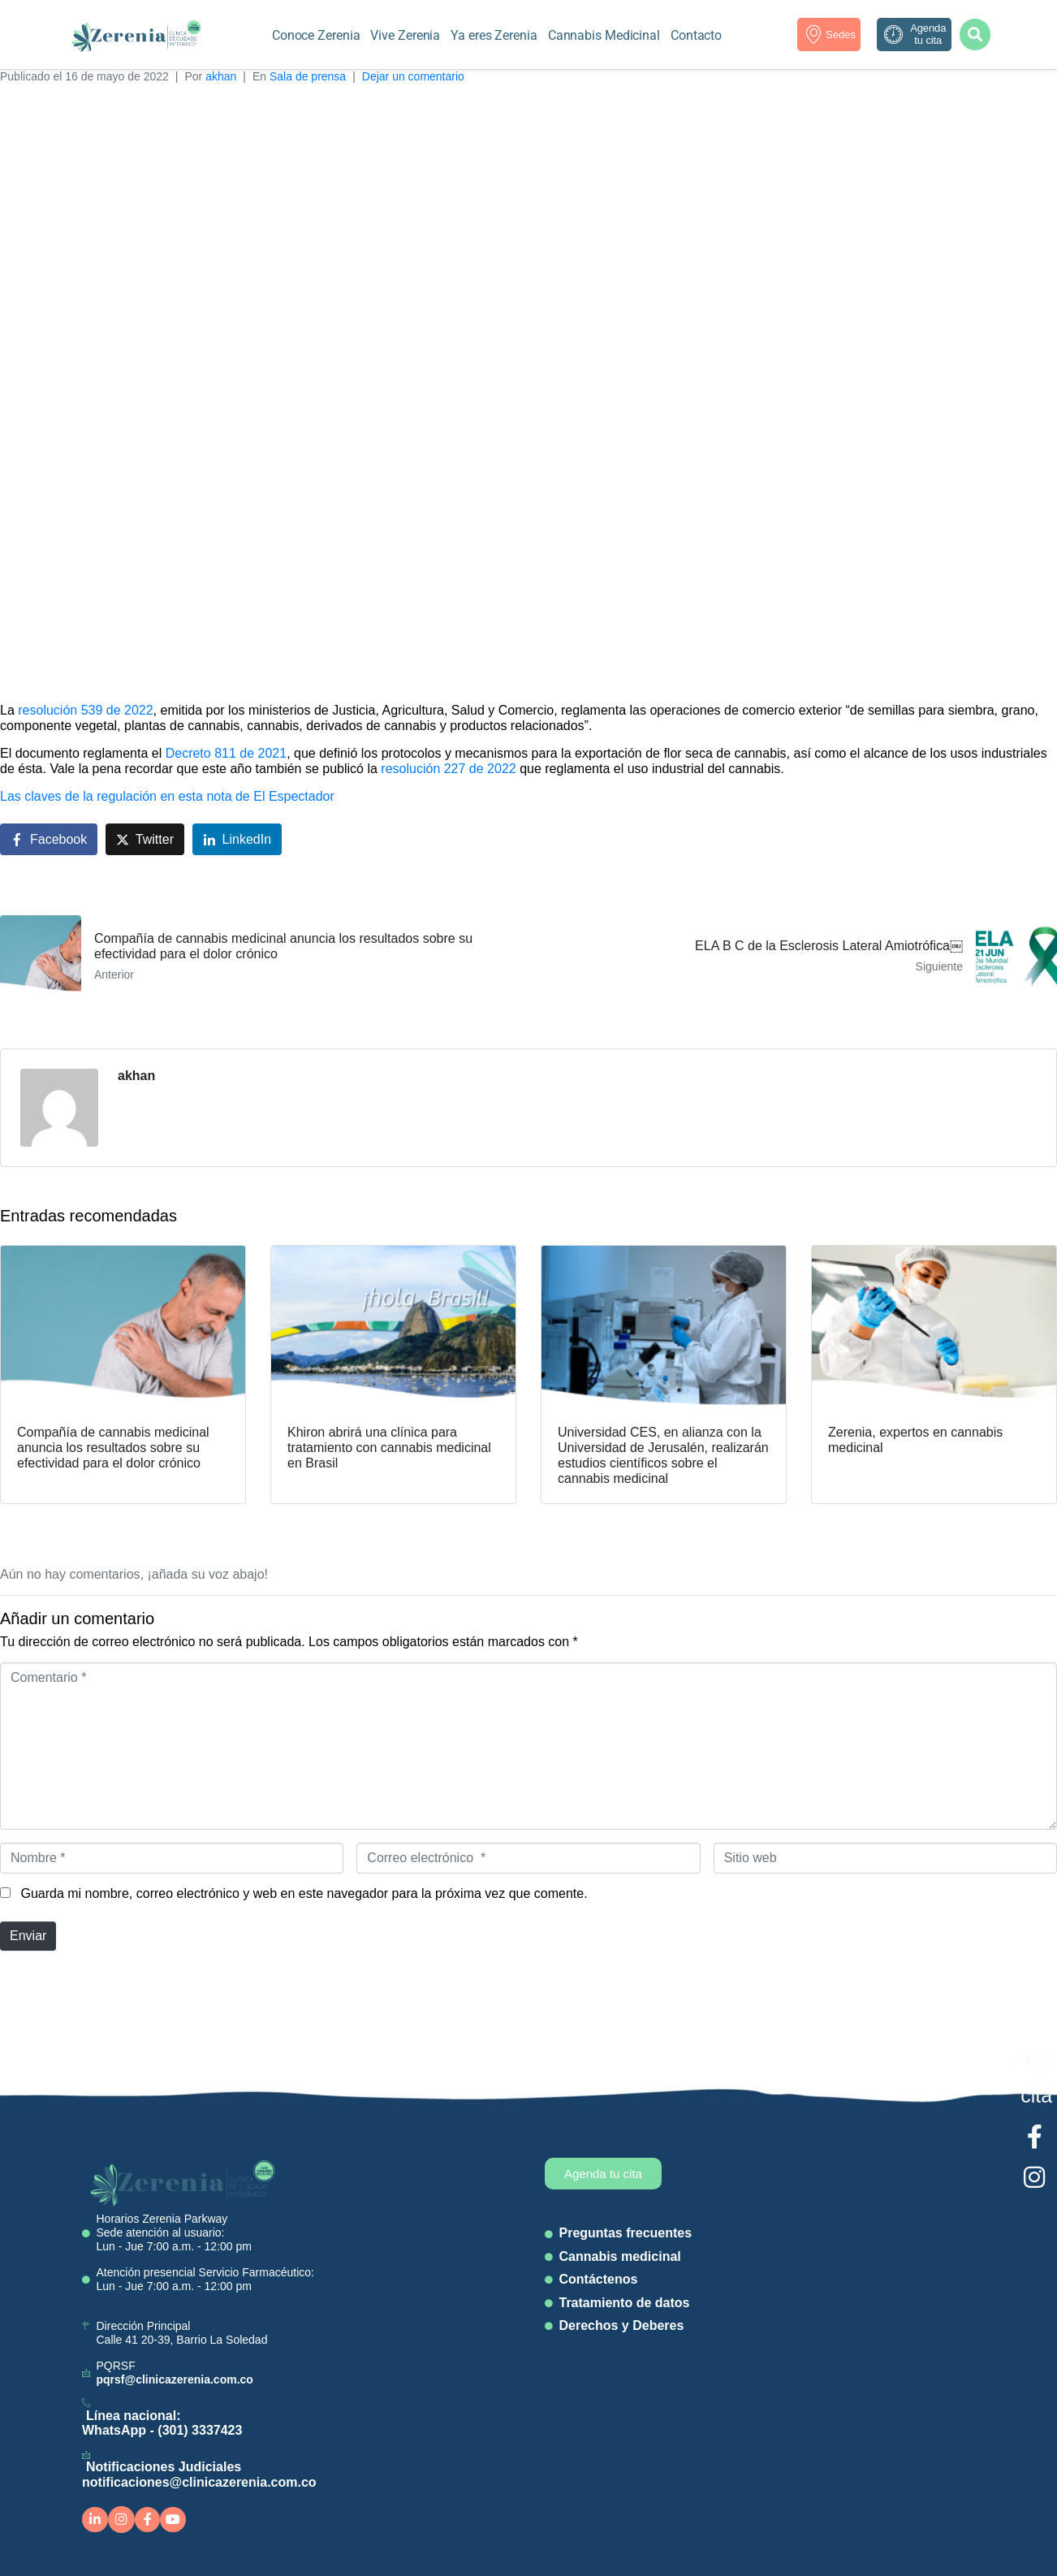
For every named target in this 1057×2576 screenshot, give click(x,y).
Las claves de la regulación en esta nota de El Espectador (167, 796)
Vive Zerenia (405, 35)
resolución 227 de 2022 (448, 769)
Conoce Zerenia (316, 35)
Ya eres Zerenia (494, 35)
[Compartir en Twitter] (145, 839)
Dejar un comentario (413, 76)
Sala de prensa (308, 76)
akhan (220, 76)
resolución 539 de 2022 (85, 710)
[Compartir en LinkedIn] (237, 839)
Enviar (28, 1936)
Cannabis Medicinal (604, 35)
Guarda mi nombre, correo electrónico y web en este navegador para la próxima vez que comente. (303, 1893)
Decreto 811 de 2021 (226, 753)
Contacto (696, 35)
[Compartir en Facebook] (48, 839)
